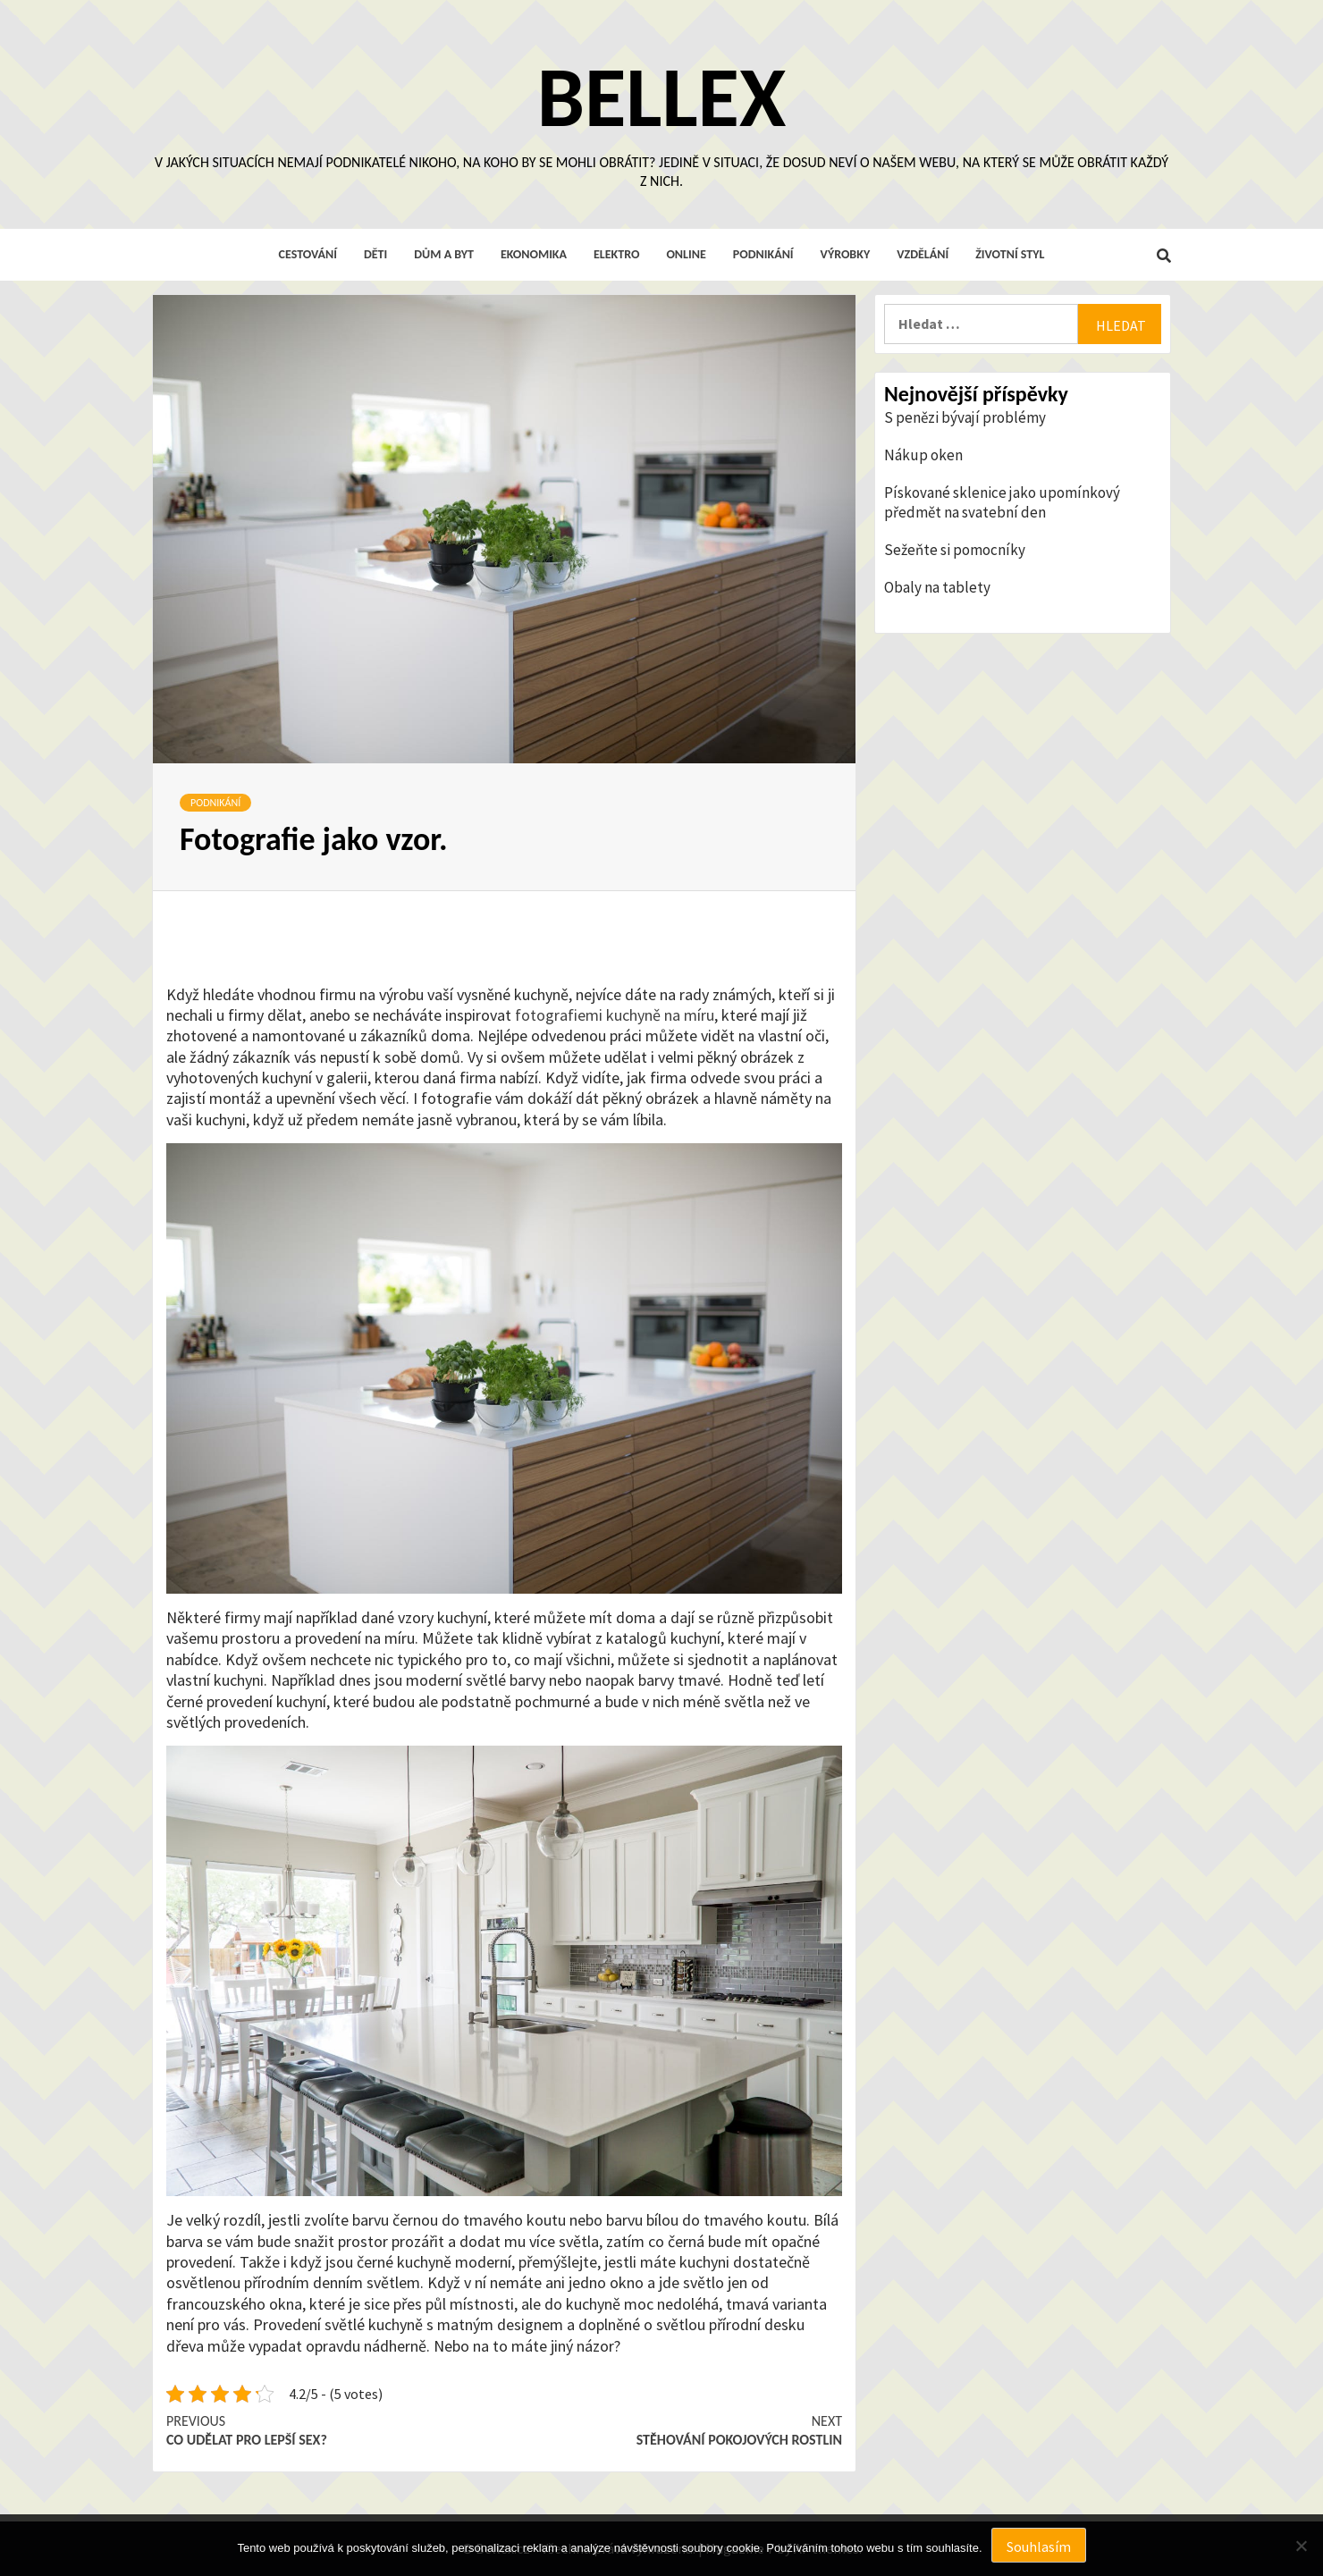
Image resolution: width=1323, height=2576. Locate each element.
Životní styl (1009, 254)
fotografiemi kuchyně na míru (614, 1015)
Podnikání (763, 254)
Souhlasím (1039, 2546)
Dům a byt (444, 254)
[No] (1301, 2546)
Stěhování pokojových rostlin (673, 2430)
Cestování (308, 254)
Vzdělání (922, 254)
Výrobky (846, 254)
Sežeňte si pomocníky (954, 550)
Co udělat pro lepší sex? (335, 2430)
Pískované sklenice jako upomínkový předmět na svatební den (1002, 502)
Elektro (616, 254)
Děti (375, 254)
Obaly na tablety (937, 587)
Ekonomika (534, 254)
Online (685, 254)
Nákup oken (923, 455)
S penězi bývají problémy (965, 417)
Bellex (661, 95)
